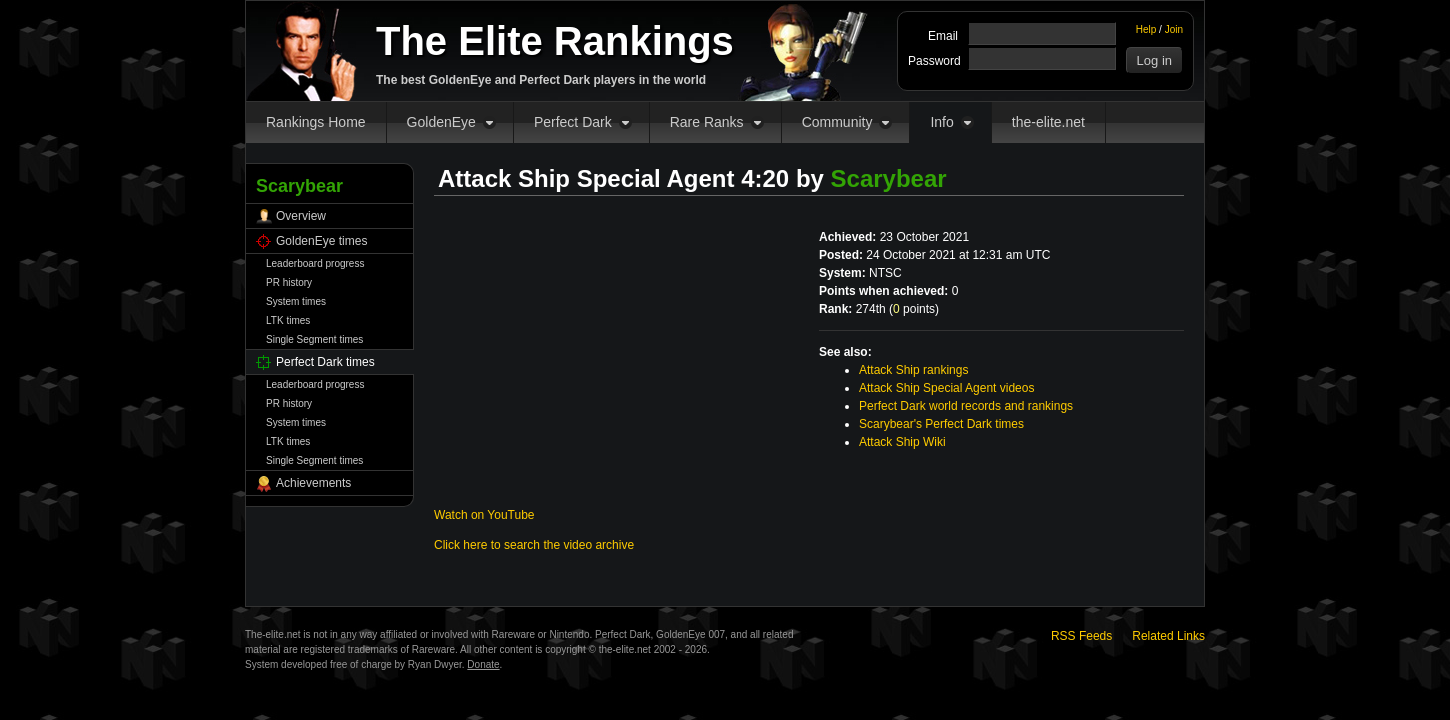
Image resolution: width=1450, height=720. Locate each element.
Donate (483, 664)
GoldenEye (441, 122)
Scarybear (889, 178)
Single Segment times (314, 339)
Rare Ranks (707, 122)
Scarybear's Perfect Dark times (941, 424)
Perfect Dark (573, 122)
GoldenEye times (321, 241)
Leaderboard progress (315, 263)
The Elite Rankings (555, 41)
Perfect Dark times (325, 362)
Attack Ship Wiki (902, 442)
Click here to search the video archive (534, 545)
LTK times (288, 320)
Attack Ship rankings (913, 370)
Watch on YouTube (484, 515)
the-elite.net (1048, 122)
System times (296, 301)
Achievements (313, 483)
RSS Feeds (1081, 636)
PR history (289, 282)
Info (941, 122)
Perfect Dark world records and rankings (966, 406)
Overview (301, 216)
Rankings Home (316, 122)
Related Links (1168, 636)
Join (1174, 29)
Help (1146, 29)
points (914, 309)
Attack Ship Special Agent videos (946, 388)
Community (837, 122)
